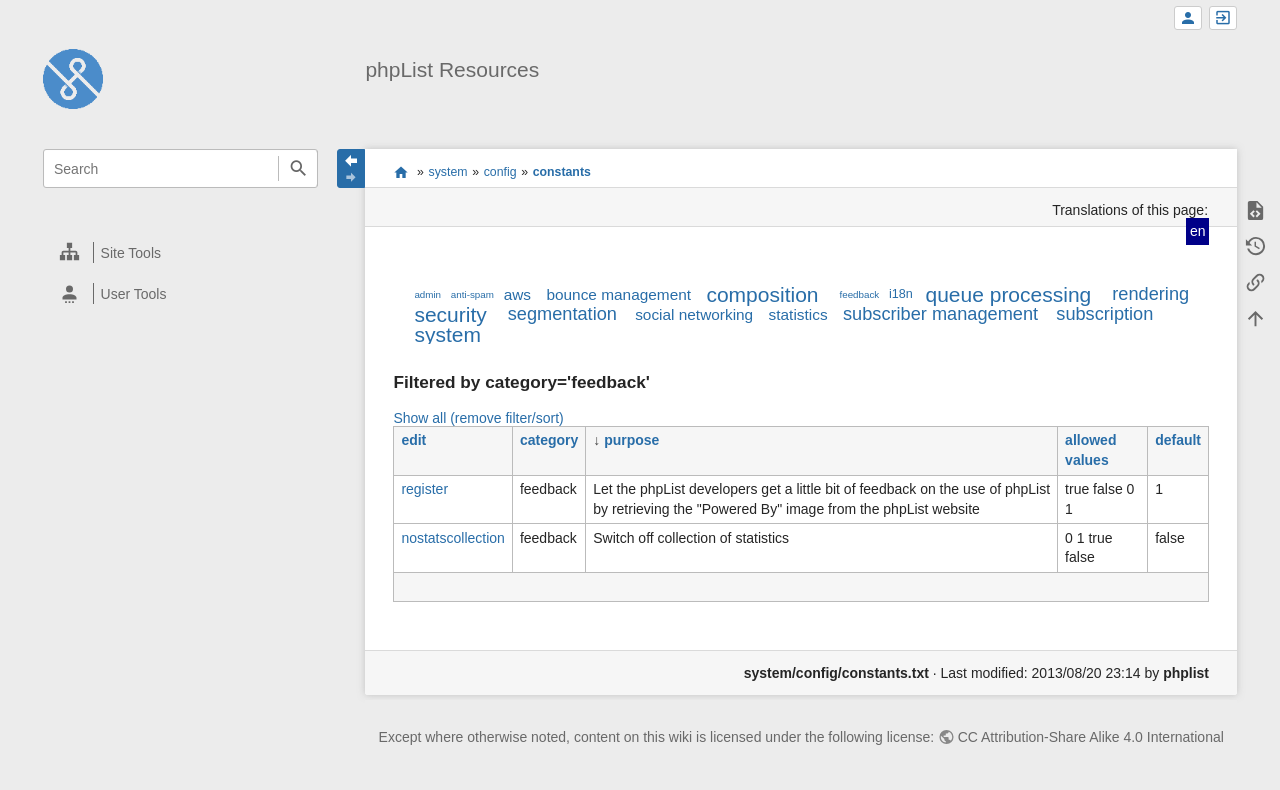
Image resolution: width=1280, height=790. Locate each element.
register (424, 489)
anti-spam (472, 294)
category (549, 440)
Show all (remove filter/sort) (478, 418)
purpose (631, 440)
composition (762, 294)
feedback (860, 294)
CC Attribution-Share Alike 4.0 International (1091, 737)
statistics (798, 314)
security (450, 314)
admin (427, 294)
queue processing (1008, 294)
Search (297, 168)
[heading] (181, 252)
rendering (1150, 294)
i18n (901, 294)
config (500, 172)
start (400, 172)
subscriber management (940, 314)
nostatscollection (453, 538)
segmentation (562, 314)
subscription (1104, 314)
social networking (694, 314)
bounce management (618, 294)
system (448, 172)
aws (517, 294)
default (1178, 440)
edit (413, 440)
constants (562, 172)
